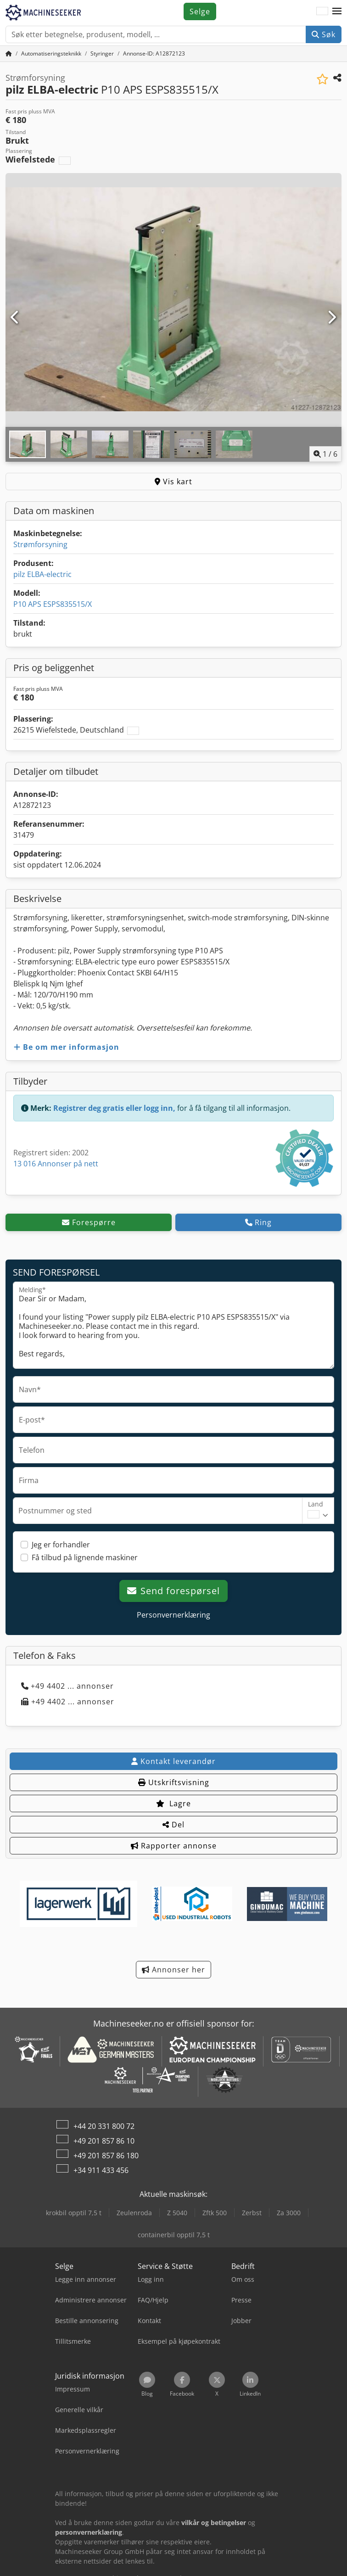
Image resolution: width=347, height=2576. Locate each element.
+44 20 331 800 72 (103, 2126)
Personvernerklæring (173, 1615)
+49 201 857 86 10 (103, 2141)
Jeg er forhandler (61, 1545)
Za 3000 (289, 2212)
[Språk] (322, 11)
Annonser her (173, 1970)
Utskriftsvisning (173, 1782)
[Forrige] (15, 317)
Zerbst (252, 2212)
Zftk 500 (214, 2212)
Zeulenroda (134, 2212)
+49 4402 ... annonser (67, 1686)
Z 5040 (177, 2212)
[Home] (51, 53)
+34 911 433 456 (101, 2170)
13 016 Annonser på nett (55, 1164)
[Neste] (331, 317)
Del (173, 1825)
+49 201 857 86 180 (106, 2155)
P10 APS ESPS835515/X (52, 604)
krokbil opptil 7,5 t (73, 2212)
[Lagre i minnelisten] (322, 79)
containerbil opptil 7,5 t (174, 2234)
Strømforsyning (40, 544)
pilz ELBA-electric (42, 574)
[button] (336, 11)
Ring (258, 1222)
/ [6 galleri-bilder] (325, 454)
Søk (324, 34)
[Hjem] (9, 53)
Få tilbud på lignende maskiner (85, 1557)
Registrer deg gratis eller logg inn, (114, 1108)
